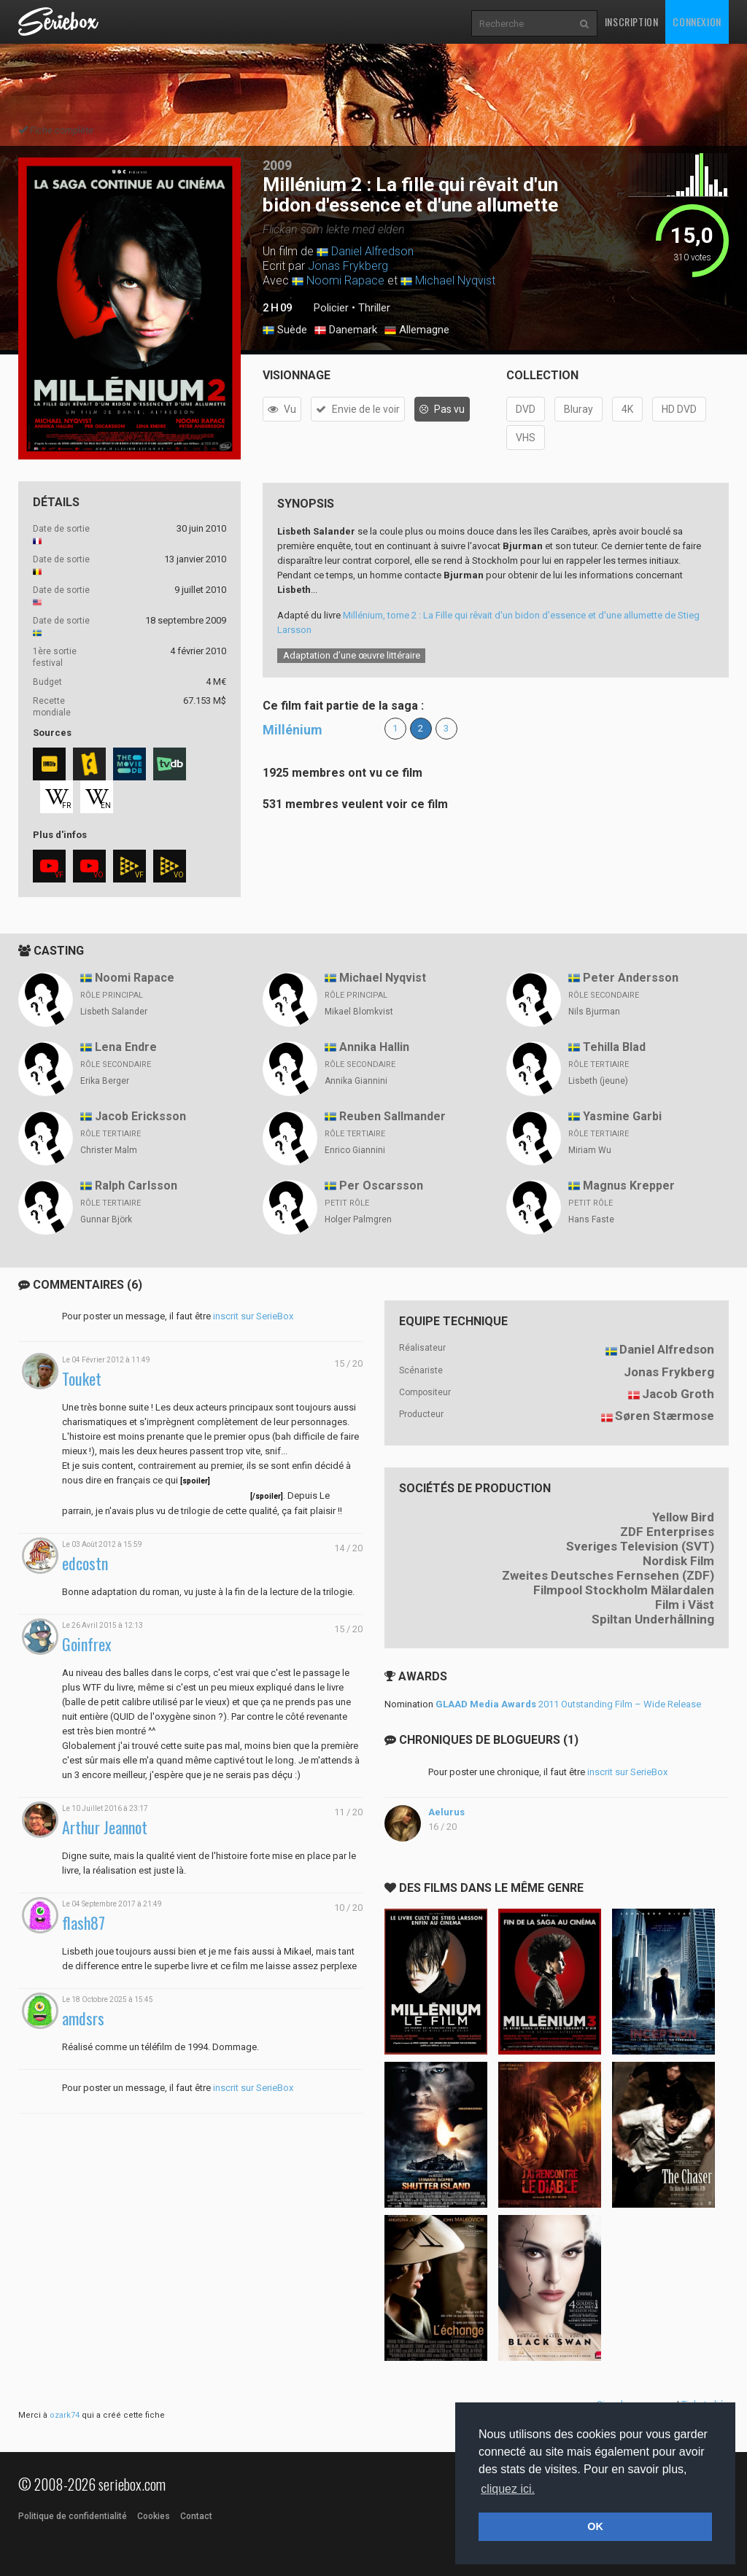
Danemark (345, 330)
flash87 (83, 1923)
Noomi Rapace (345, 280)
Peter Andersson (630, 978)
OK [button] (595, 2526)
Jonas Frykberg (348, 266)
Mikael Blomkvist (359, 1011)
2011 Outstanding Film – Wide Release (568, 1704)
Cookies (153, 2516)
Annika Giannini (356, 1081)
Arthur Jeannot (104, 1827)
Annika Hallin (374, 1047)
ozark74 (65, 2415)
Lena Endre (126, 1047)
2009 (277, 165)
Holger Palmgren (358, 1219)
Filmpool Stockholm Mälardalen (623, 1590)
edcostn (85, 1563)
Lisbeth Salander (113, 1011)
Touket (81, 1378)
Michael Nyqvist (455, 280)
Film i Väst (684, 1604)
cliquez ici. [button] (508, 2489)
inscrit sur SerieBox (253, 1316)
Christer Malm (108, 1150)
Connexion (697, 21)
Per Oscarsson (381, 1185)
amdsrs (83, 2018)
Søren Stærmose (664, 1415)
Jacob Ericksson (140, 1116)
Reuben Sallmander (392, 1116)
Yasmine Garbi (622, 1116)
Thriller (374, 307)
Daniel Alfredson (372, 251)
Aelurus (446, 1812)
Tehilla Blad (614, 1047)
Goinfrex (87, 1644)
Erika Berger (104, 1081)
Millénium (292, 729)
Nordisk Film (678, 1560)
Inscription (632, 21)
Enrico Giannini (355, 1150)
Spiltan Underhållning (653, 1619)
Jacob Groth (678, 1393)
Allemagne (416, 330)
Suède (285, 330)
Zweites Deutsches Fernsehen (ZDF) (608, 1575)
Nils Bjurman (594, 1011)
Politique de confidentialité (72, 2516)
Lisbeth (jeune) (598, 1081)
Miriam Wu (589, 1150)
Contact (196, 2516)
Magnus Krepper (629, 1185)
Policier (331, 307)
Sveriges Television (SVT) (640, 1546)
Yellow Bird (683, 1517)
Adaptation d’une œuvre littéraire (351, 655)
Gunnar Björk (106, 1219)
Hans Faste (591, 1219)
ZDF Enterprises (667, 1531)
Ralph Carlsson (136, 1185)
